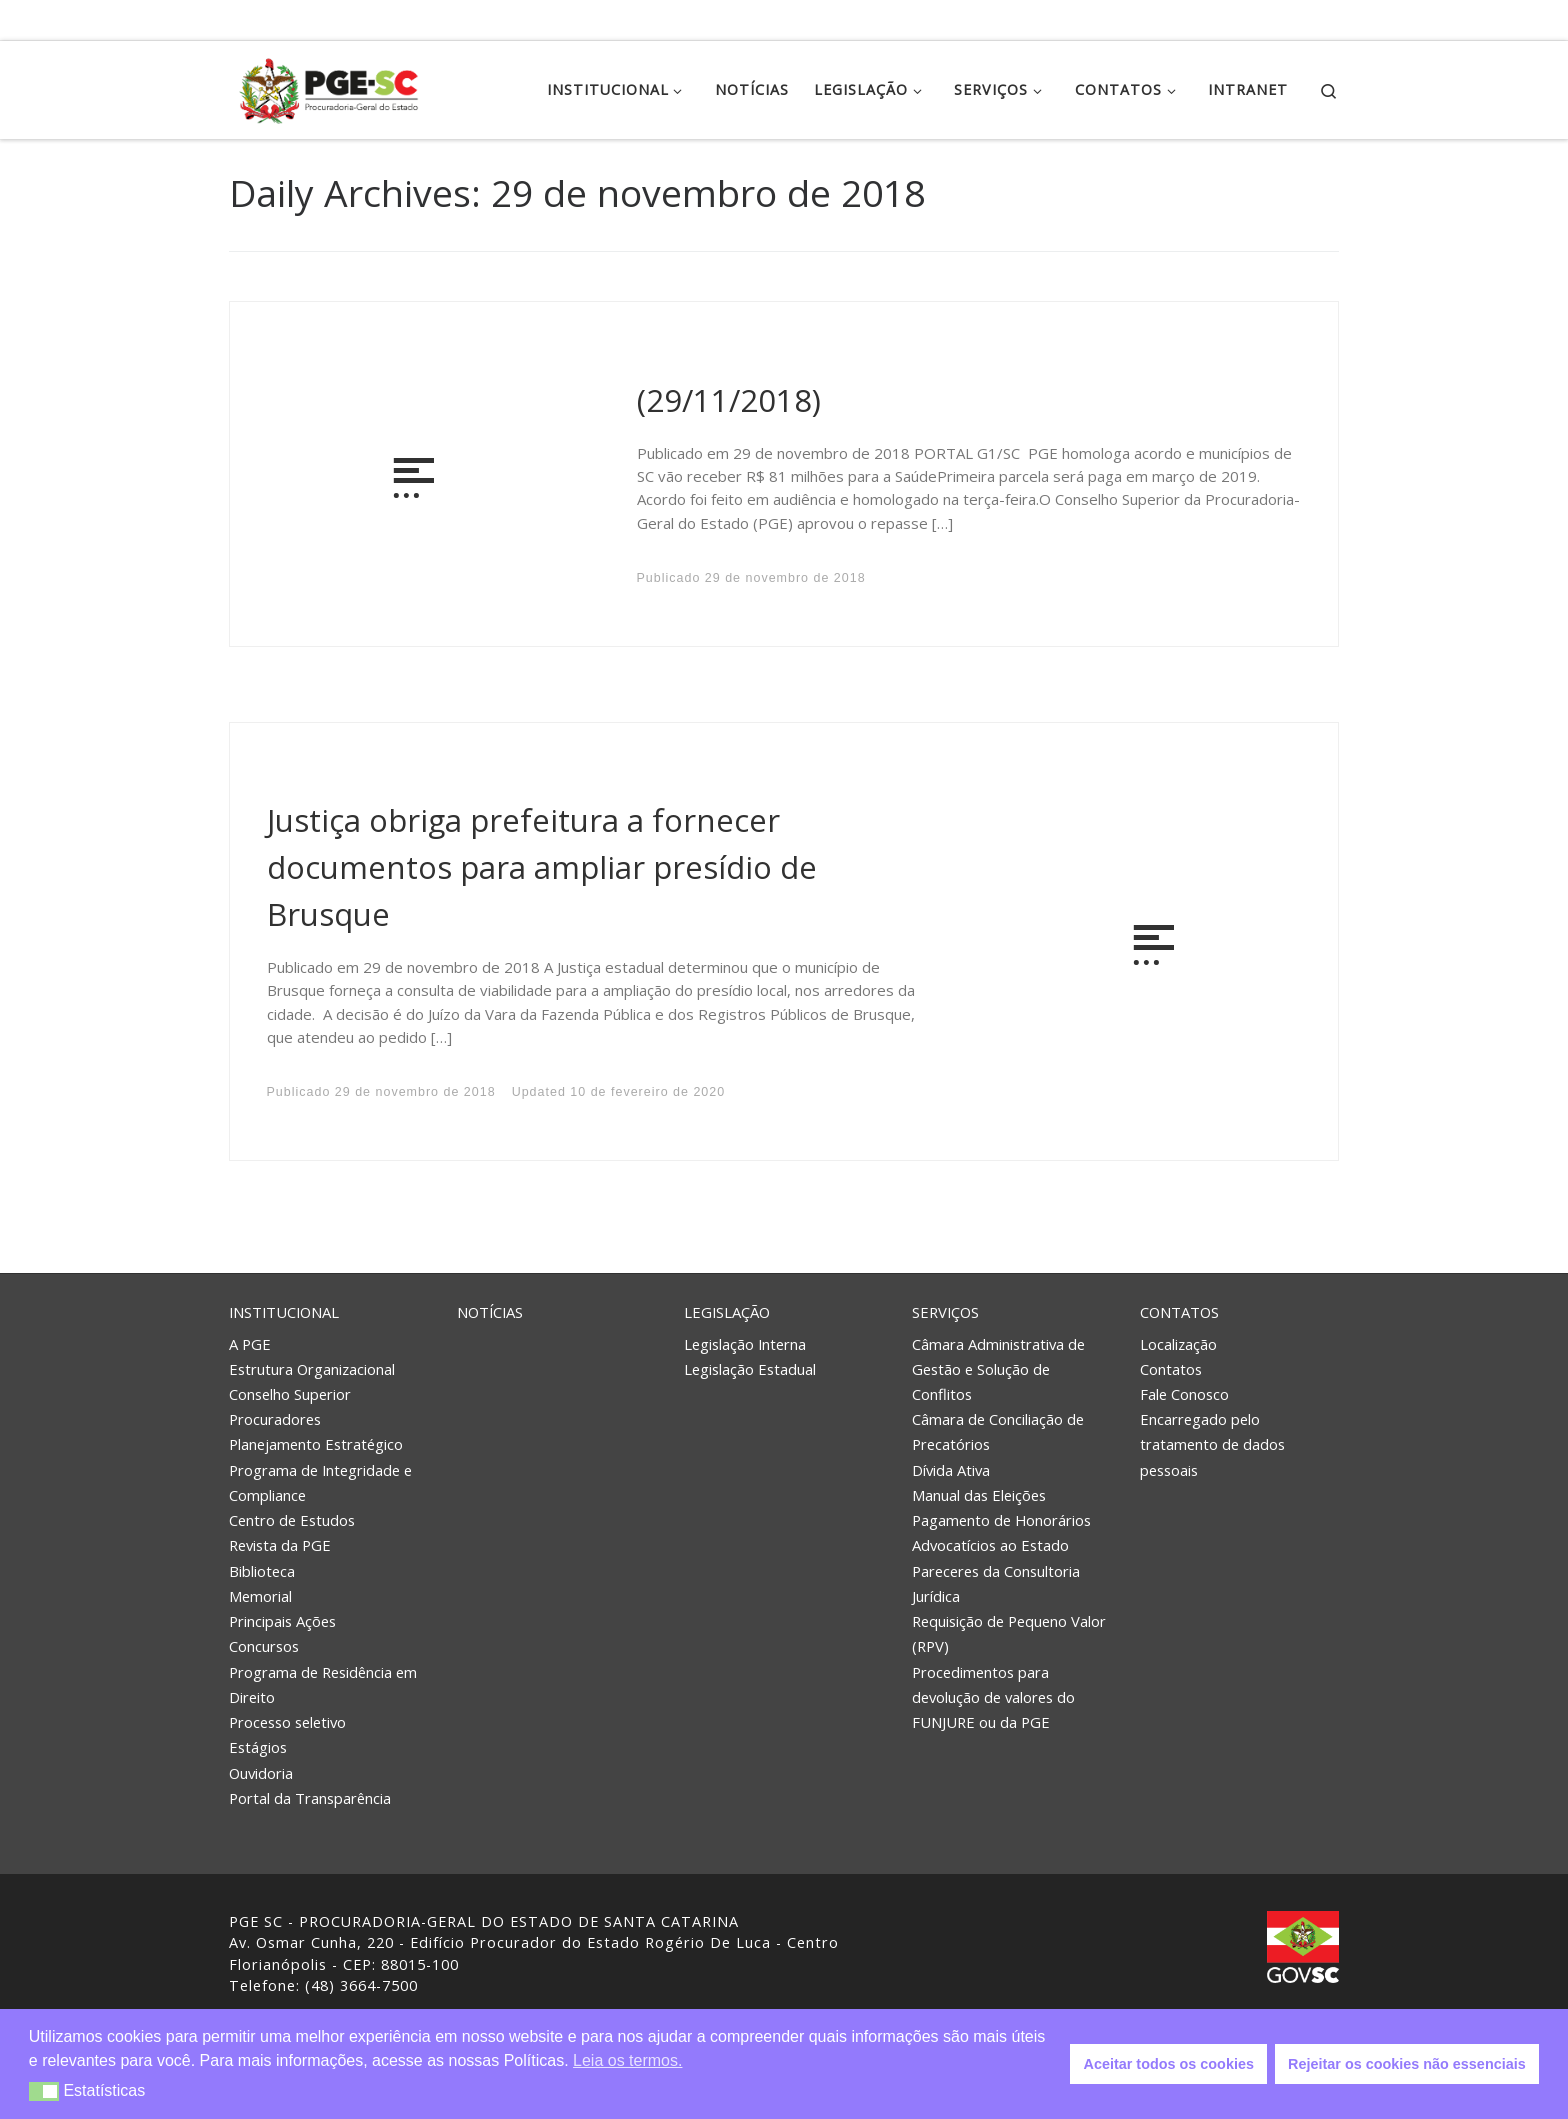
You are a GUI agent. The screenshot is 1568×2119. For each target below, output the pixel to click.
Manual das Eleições (979, 1495)
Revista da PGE (280, 1545)
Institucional (284, 1312)
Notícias (490, 1312)
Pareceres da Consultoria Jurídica (996, 1583)
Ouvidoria (261, 1773)
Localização (1178, 1344)
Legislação (727, 1312)
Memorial (260, 1596)
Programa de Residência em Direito (323, 1684)
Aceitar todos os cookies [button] (1169, 2064)
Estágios (258, 1747)
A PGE (250, 1344)
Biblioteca (262, 1571)
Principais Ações (282, 1621)
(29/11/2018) (729, 400)
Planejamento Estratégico (316, 1444)
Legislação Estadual (750, 1369)
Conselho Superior (290, 1394)
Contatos (1179, 1312)
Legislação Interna (745, 1344)
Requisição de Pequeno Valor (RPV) (1009, 1633)
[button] (44, 2091)
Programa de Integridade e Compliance (320, 1482)
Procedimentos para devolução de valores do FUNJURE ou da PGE (993, 1697)
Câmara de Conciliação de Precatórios (998, 1431)
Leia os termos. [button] (627, 2060)
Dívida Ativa (951, 1470)
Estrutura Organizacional (312, 1369)
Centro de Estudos (292, 1520)
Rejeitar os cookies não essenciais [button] (1407, 2064)
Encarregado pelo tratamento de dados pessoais (1212, 1444)
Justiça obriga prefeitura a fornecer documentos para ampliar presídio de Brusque (542, 866)
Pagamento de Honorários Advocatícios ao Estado (1001, 1532)
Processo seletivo (287, 1722)
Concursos (264, 1646)
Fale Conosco (1184, 1394)
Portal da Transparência (310, 1798)
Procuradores (275, 1419)
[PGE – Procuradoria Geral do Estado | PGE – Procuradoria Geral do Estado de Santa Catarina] (329, 86)
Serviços (945, 1312)
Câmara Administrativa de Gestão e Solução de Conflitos (998, 1369)
